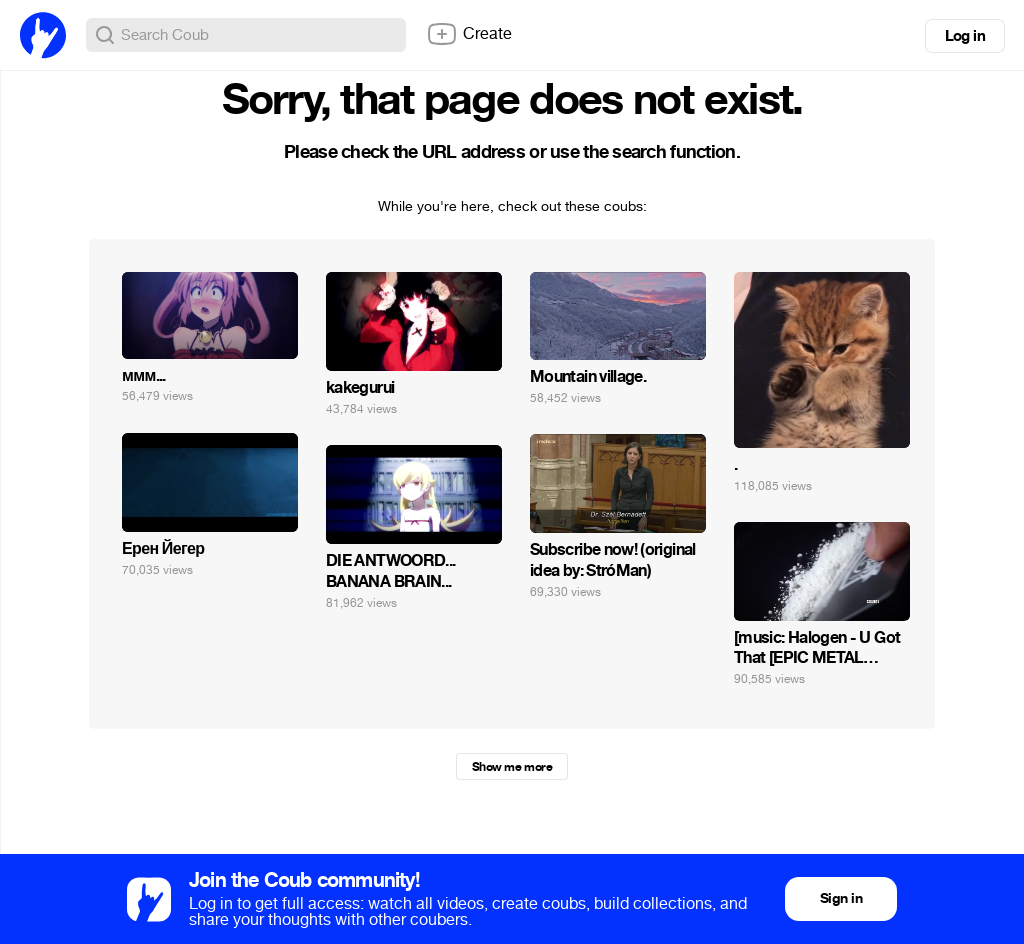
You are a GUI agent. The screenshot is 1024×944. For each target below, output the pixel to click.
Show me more (512, 767)
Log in (965, 36)
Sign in (841, 898)
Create (469, 34)
